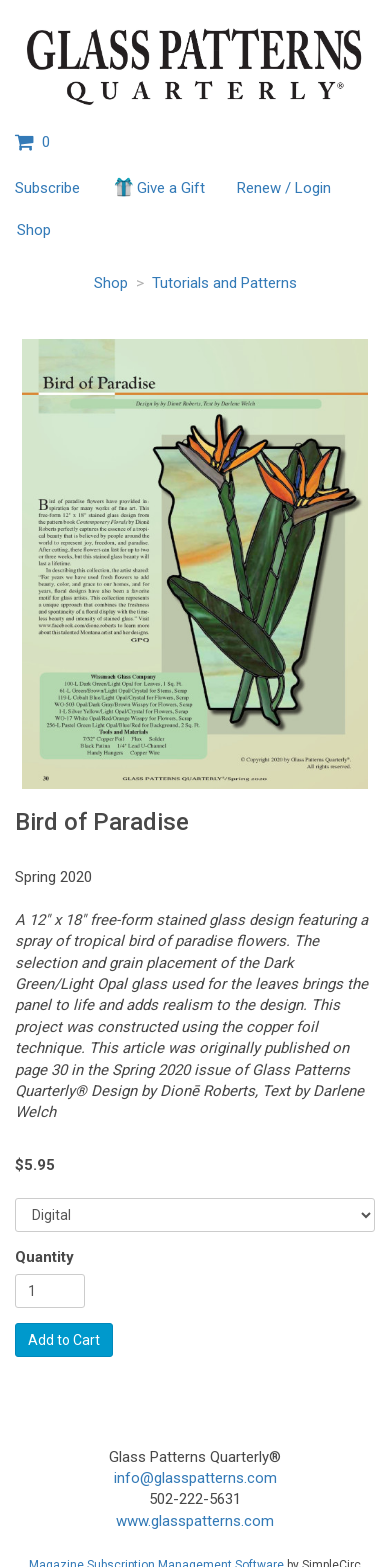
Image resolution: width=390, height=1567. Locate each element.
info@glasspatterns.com (195, 1478)
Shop (34, 230)
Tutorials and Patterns (224, 283)
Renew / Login (284, 188)
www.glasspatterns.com (195, 1521)
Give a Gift (158, 187)
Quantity (44, 1257)
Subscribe (47, 188)
